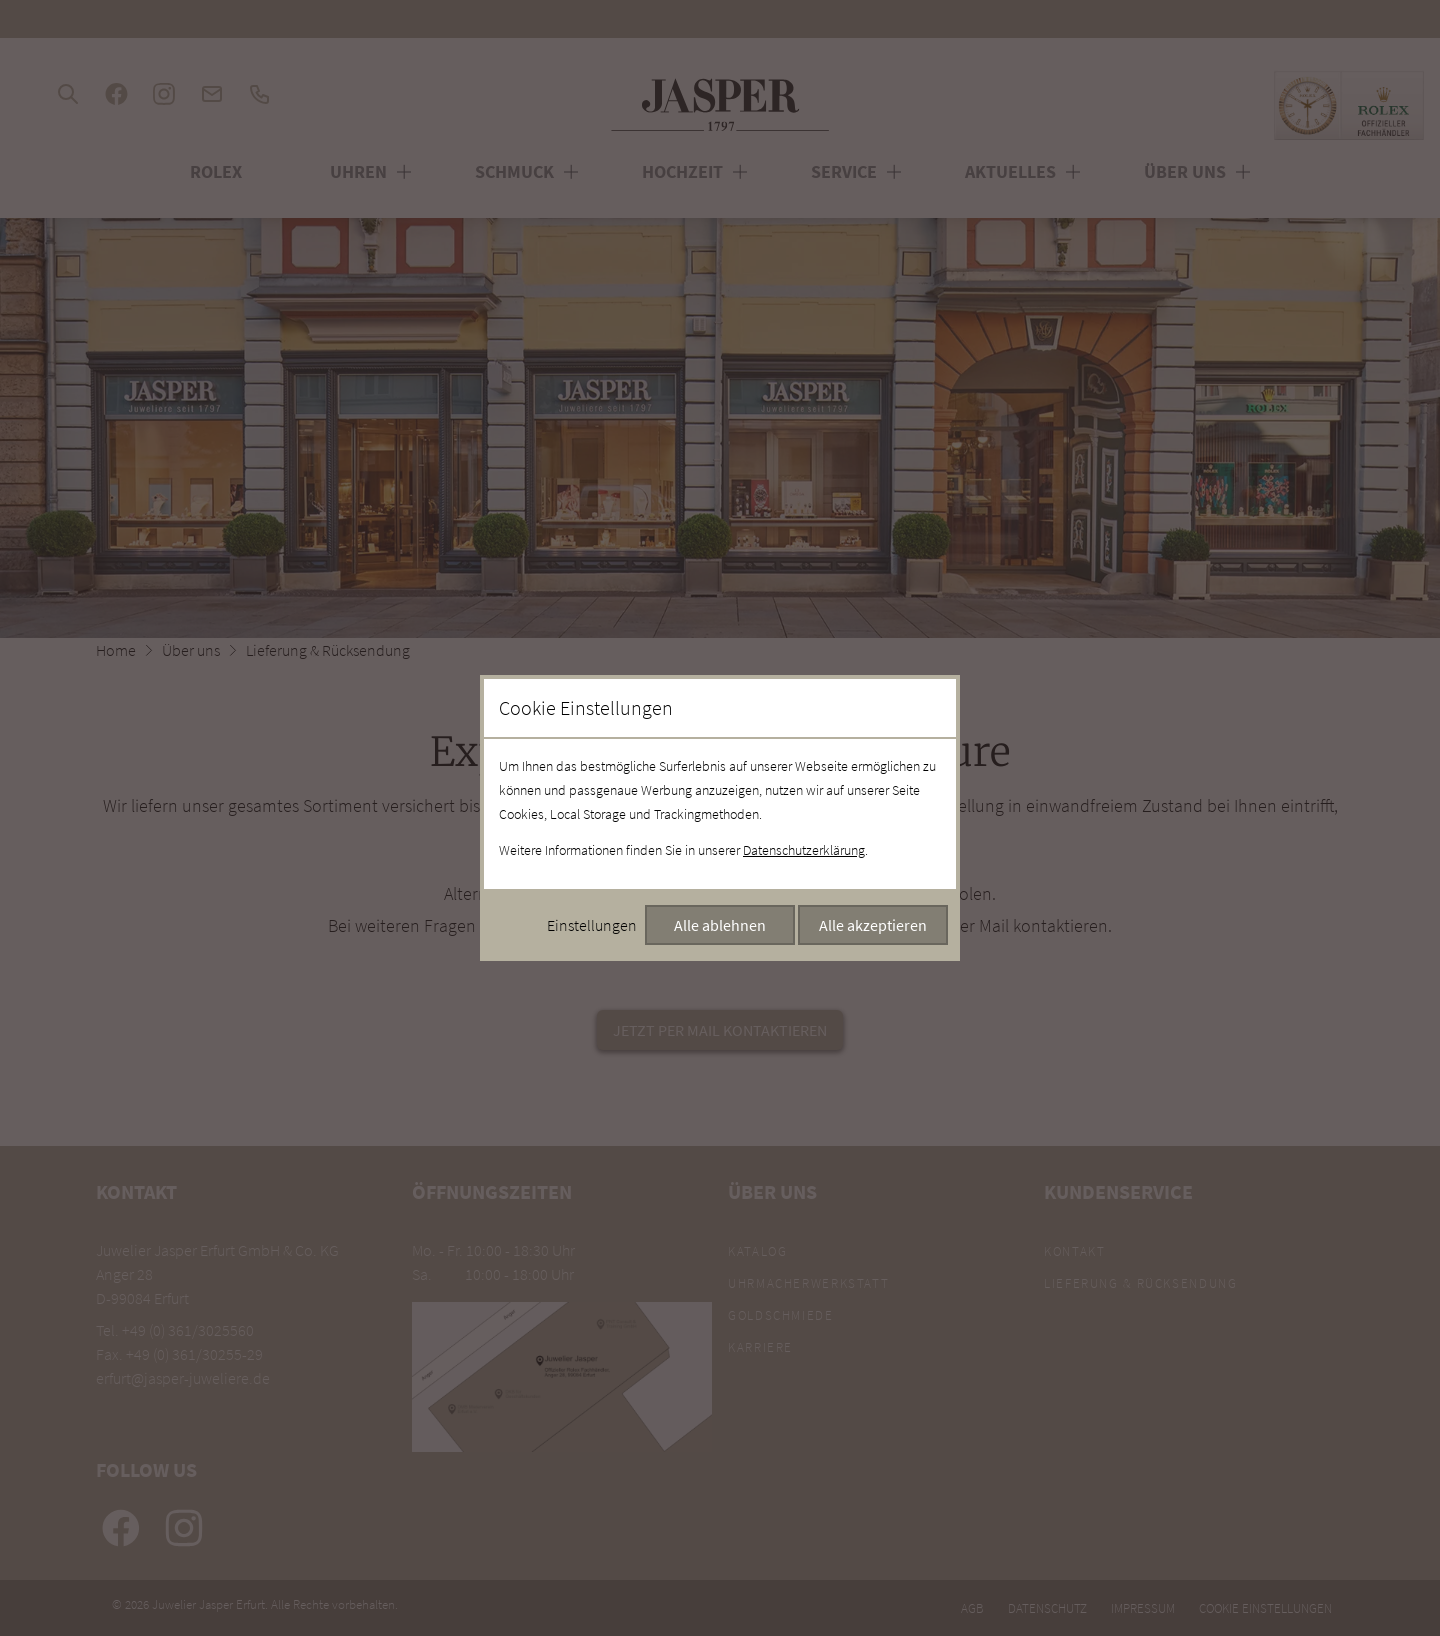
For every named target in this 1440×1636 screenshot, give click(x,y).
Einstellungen (592, 925)
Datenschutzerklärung (804, 850)
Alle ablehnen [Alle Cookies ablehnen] (720, 925)
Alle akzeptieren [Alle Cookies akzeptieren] (873, 925)
